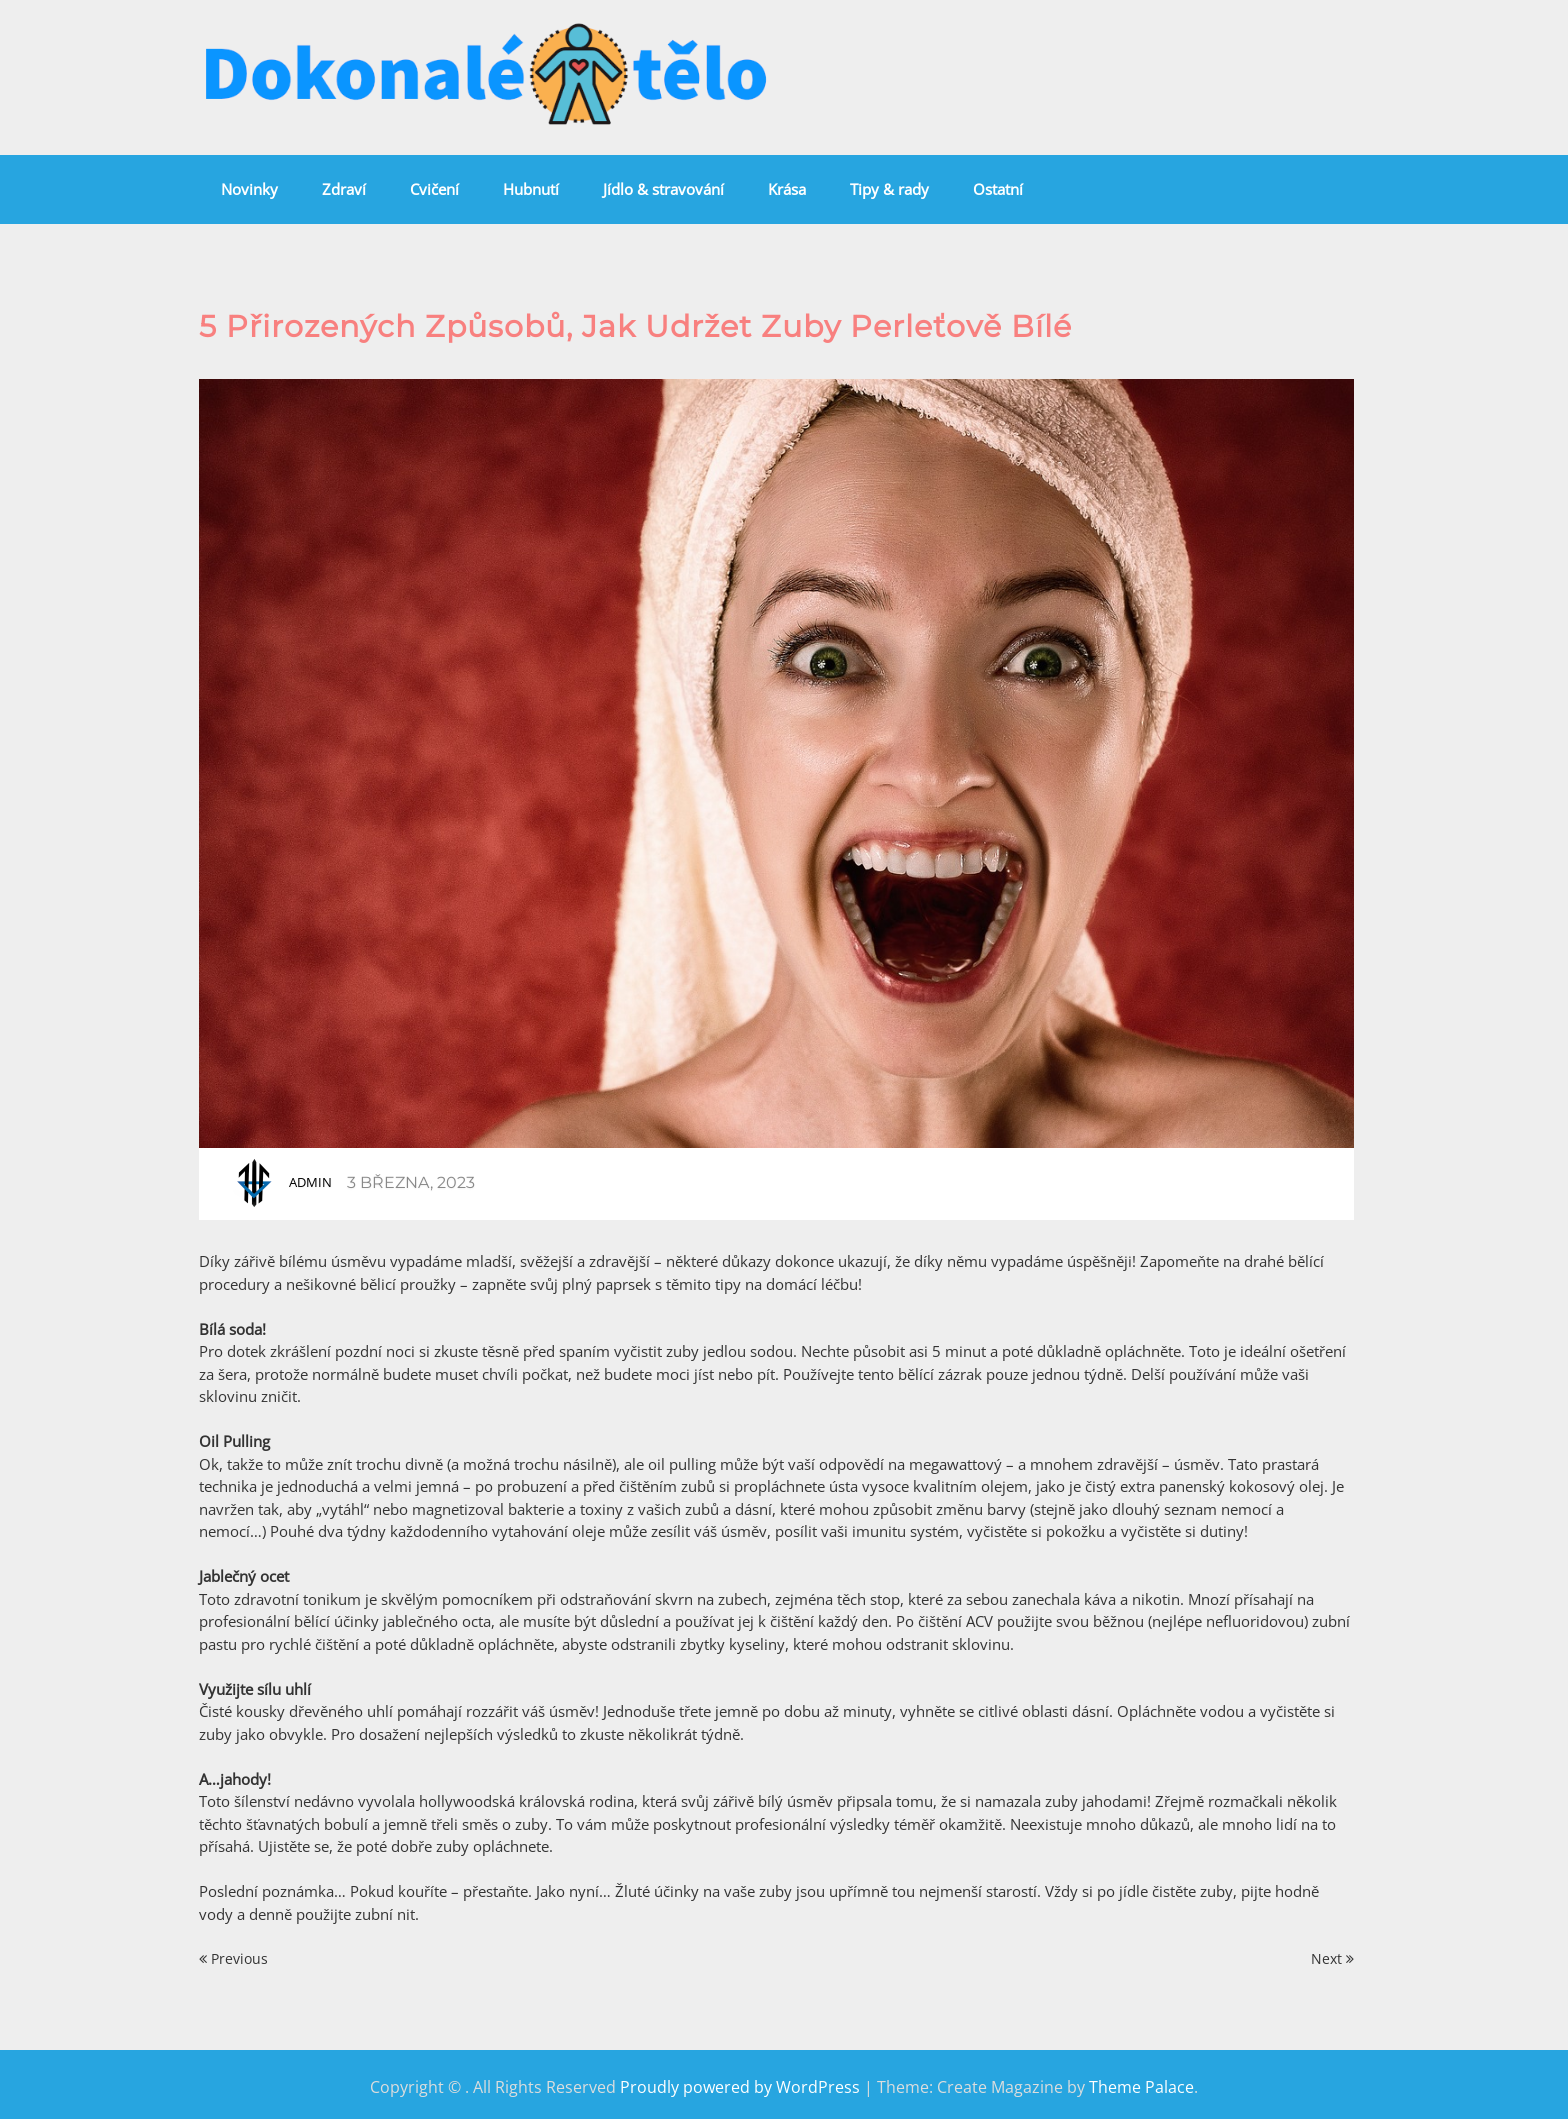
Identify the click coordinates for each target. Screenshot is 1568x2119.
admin (310, 1182)
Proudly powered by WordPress (740, 2087)
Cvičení (434, 189)
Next (1332, 1958)
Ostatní (998, 189)
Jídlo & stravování (663, 189)
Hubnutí (531, 189)
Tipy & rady (889, 189)
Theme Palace (1141, 2087)
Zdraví (344, 189)
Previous (233, 1958)
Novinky (249, 189)
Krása (787, 189)
